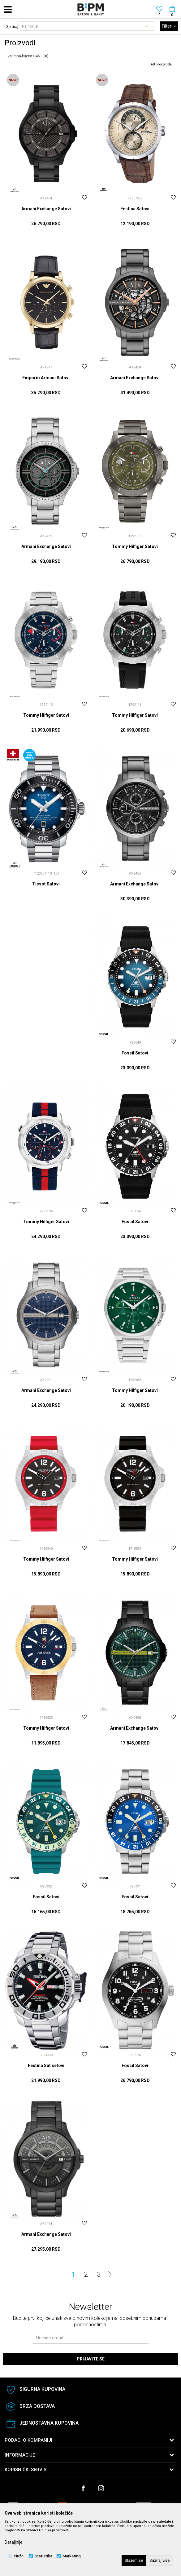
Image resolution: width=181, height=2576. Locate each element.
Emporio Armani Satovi (46, 377)
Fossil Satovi (135, 1052)
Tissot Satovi (46, 883)
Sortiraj (12, 27)
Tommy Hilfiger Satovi (135, 546)
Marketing (71, 2556)
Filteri (169, 26)
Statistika (43, 2556)
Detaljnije (14, 2542)
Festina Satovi (134, 208)
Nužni (19, 2556)
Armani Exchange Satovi (46, 208)
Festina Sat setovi (46, 2065)
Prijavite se (91, 2358)
